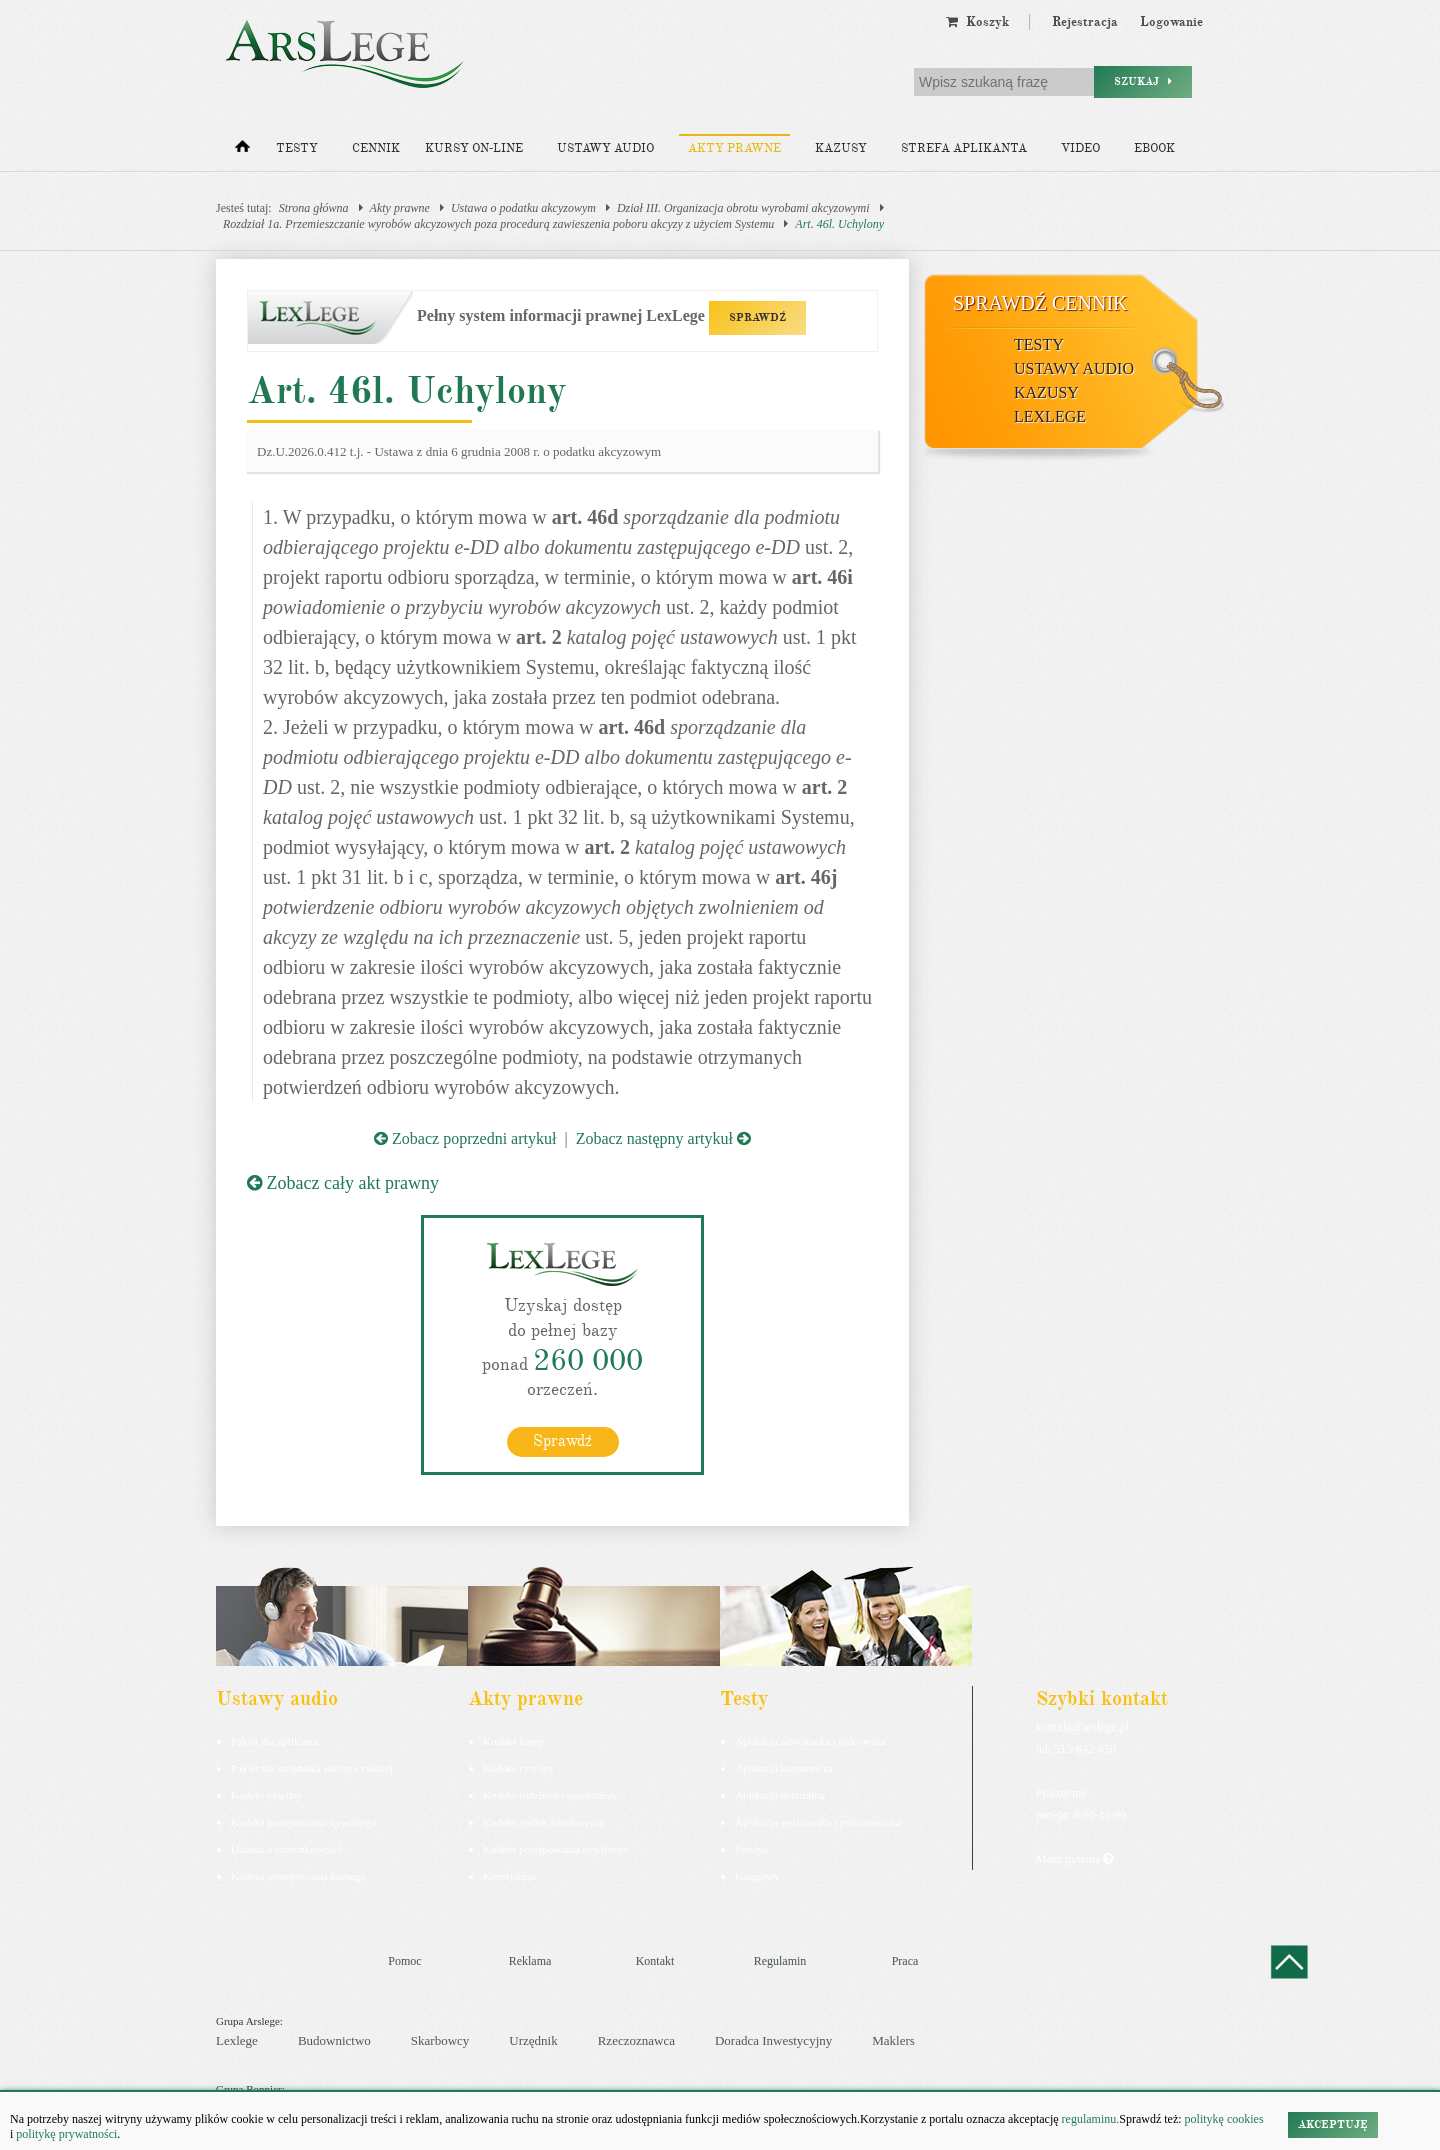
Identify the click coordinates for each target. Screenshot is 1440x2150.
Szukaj (1143, 81)
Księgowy (757, 1876)
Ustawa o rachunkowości (286, 1849)
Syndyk (752, 1849)
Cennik (376, 148)
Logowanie (1171, 22)
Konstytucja (509, 1876)
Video (1080, 148)
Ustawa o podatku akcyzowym (523, 208)
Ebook (1154, 148)
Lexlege (237, 2040)
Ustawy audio (605, 148)
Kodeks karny (513, 1741)
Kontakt (655, 1961)
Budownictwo (334, 2040)
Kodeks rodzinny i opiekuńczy (550, 1795)
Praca (905, 1961)
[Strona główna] (242, 151)
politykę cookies (1224, 2119)
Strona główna (314, 208)
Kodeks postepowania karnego (298, 1876)
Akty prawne (734, 148)
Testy (297, 148)
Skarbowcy (440, 2040)
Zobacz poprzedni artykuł (465, 1138)
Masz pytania (1074, 1859)
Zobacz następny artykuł (663, 1138)
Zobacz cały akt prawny (343, 1183)
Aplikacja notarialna (780, 1795)
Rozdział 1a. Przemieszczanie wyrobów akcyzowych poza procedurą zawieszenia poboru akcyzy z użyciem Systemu (498, 224)
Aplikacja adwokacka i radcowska (810, 1741)
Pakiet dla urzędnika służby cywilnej (312, 1768)
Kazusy (841, 148)
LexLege (1050, 416)
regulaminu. (1089, 2119)
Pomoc (404, 1961)
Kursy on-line (474, 148)
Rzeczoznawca (636, 2040)
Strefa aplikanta (964, 148)
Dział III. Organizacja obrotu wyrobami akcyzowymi (743, 208)
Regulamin (780, 1961)
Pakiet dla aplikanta (274, 1741)
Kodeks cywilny (267, 1795)
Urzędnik (533, 2040)
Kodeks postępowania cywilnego (303, 1822)
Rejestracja (1085, 22)
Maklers (893, 2040)
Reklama (530, 1961)
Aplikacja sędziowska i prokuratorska (818, 1822)
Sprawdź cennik (1040, 303)
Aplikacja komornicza (783, 1768)
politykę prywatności (66, 2134)
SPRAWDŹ (757, 317)
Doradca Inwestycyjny (773, 2040)
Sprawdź (562, 1441)
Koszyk (977, 22)
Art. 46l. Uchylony (839, 224)
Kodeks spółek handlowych (544, 1822)
